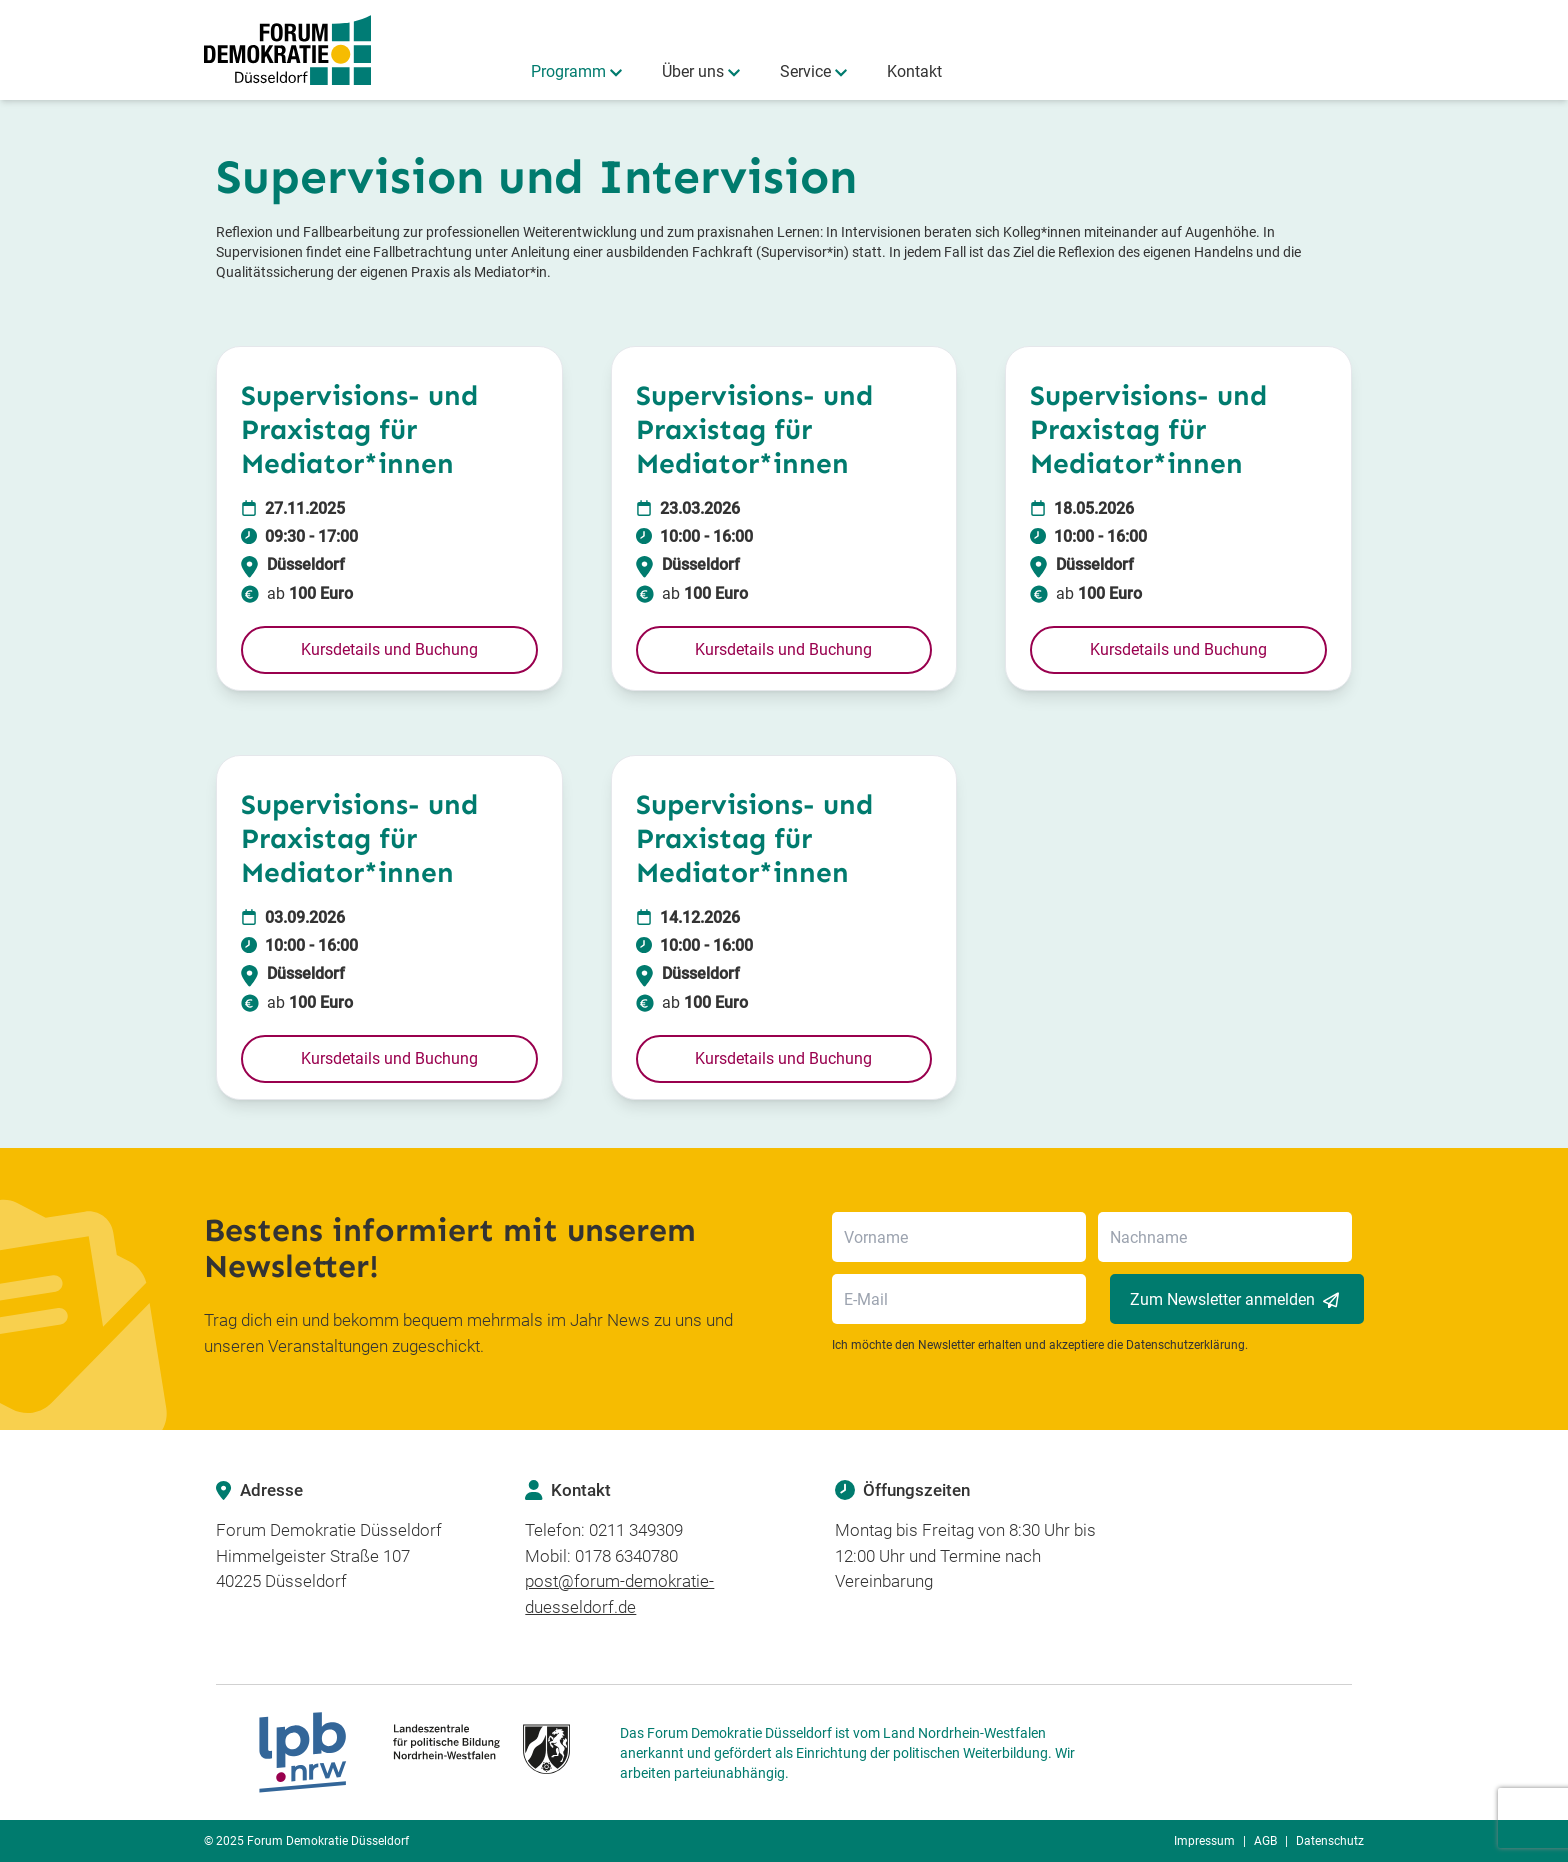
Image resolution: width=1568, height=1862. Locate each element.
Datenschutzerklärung (1185, 1345)
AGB (1265, 1841)
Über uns (693, 71)
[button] (389, 650)
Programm (568, 71)
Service (805, 71)
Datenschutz (1330, 1841)
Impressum (1204, 1841)
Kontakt (914, 71)
